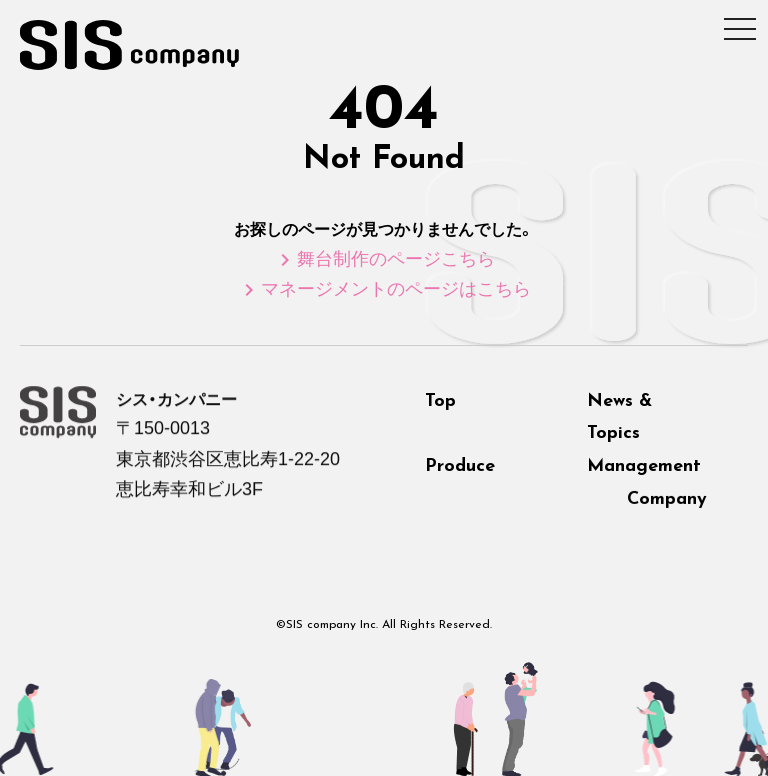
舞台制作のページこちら (384, 259)
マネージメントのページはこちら (384, 289)
